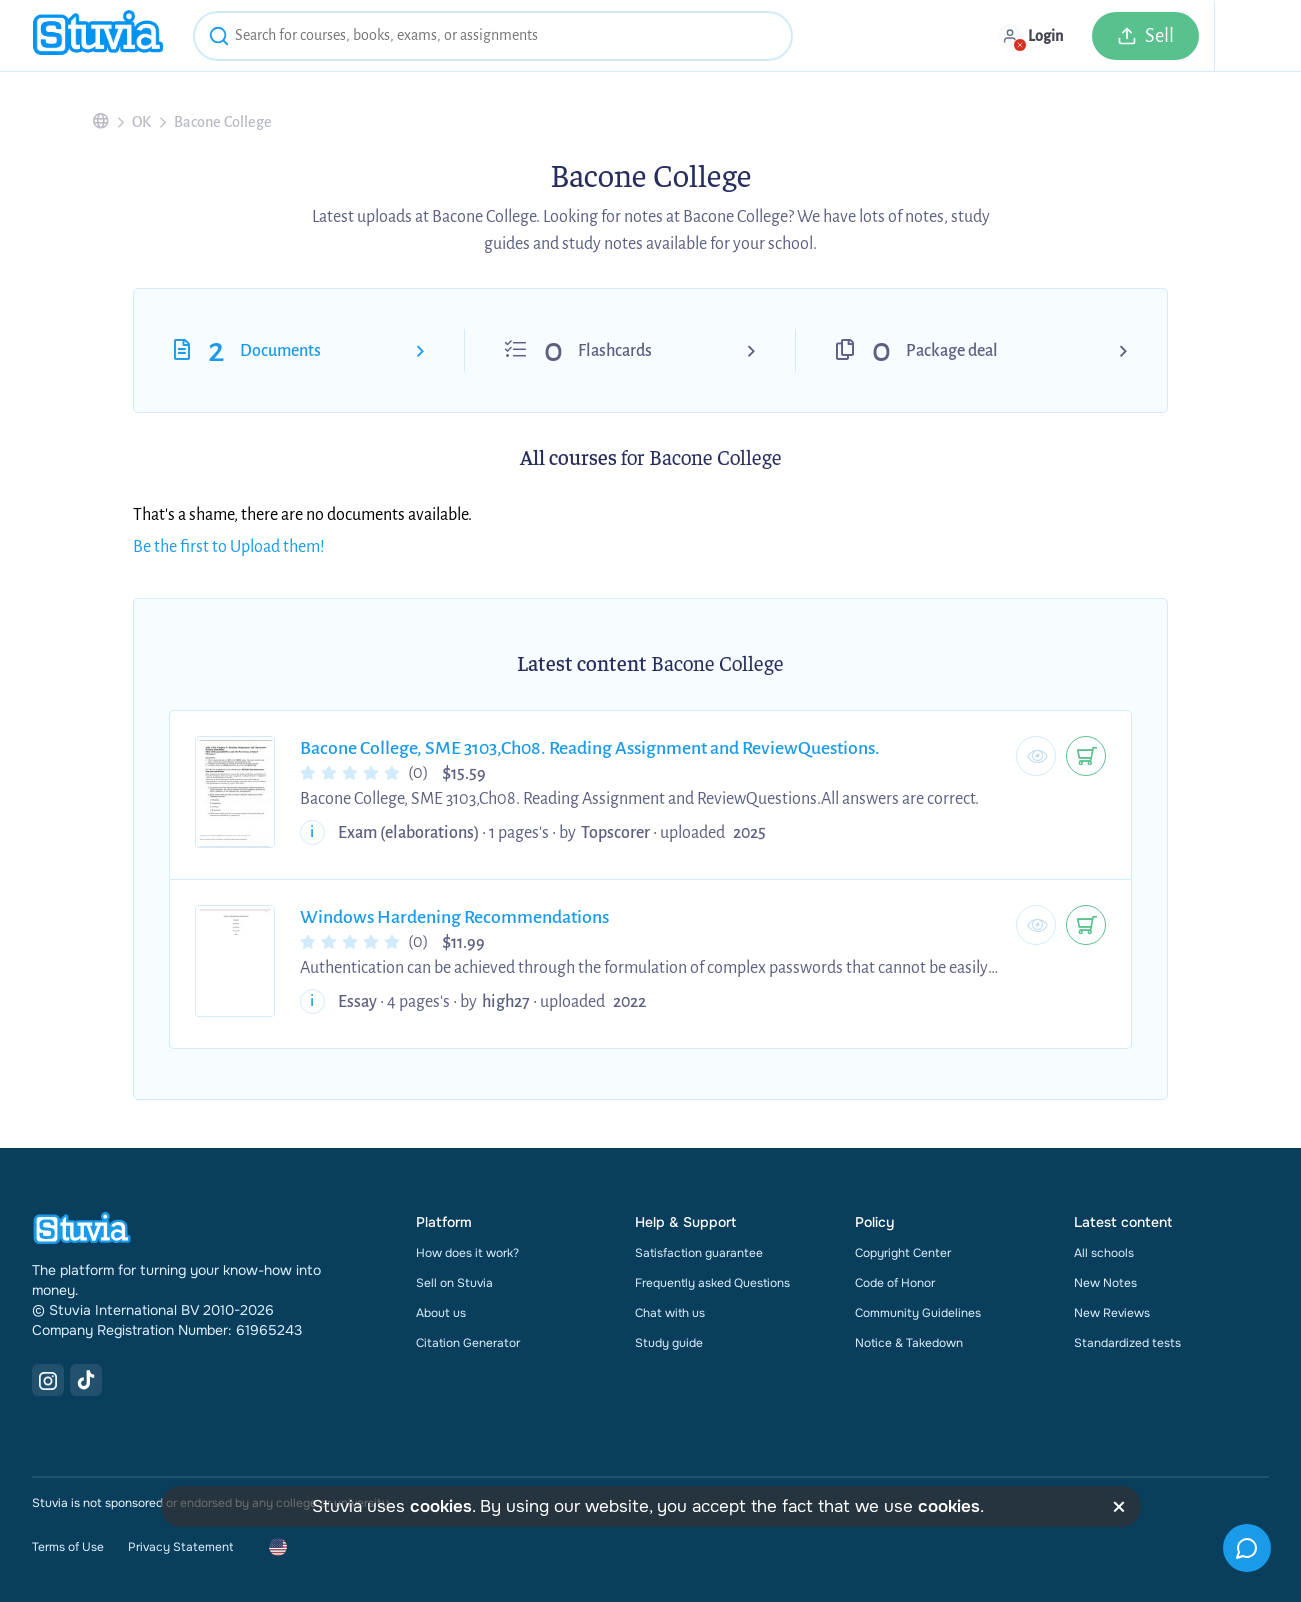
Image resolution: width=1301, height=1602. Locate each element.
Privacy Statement (180, 1547)
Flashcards (615, 351)
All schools (1104, 1253)
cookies (441, 1506)
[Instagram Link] (48, 1380)
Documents (280, 351)
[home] (98, 35)
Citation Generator (468, 1343)
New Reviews (1112, 1313)
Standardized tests (1127, 1343)
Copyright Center (903, 1253)
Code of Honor (895, 1283)
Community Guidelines (918, 1313)
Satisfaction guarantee (699, 1253)
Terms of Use (68, 1547)
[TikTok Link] (86, 1380)
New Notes (1105, 1283)
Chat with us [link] (670, 1313)
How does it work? (467, 1253)
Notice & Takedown (909, 1343)
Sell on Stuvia (454, 1283)
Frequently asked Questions (712, 1283)
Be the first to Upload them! (229, 547)
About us (441, 1313)
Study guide (669, 1343)
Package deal (952, 351)
